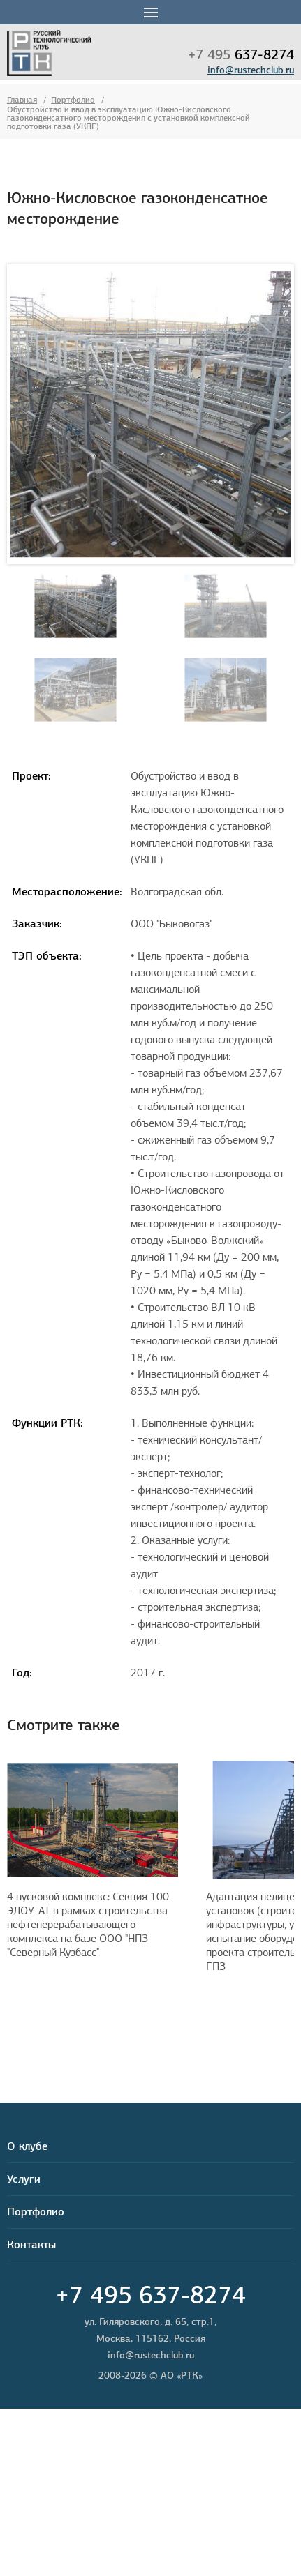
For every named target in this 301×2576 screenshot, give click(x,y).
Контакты (31, 2244)
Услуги (24, 2178)
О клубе (27, 2146)
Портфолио (73, 99)
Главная (22, 99)
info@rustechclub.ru (250, 70)
